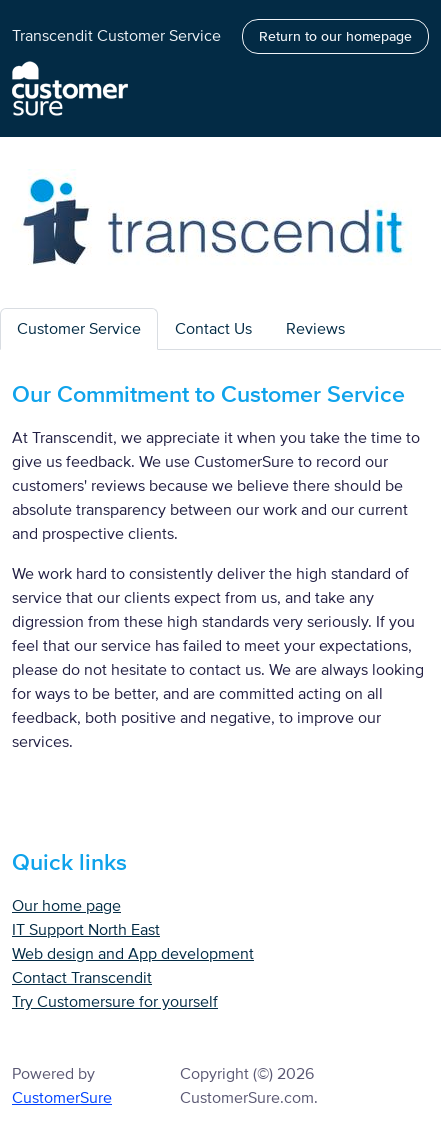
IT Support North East (86, 930)
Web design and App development (133, 954)
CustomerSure (62, 1098)
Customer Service (79, 329)
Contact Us (213, 329)
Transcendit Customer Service (116, 36)
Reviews (315, 329)
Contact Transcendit (82, 978)
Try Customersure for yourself (115, 1002)
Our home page (66, 906)
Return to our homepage (335, 36)
